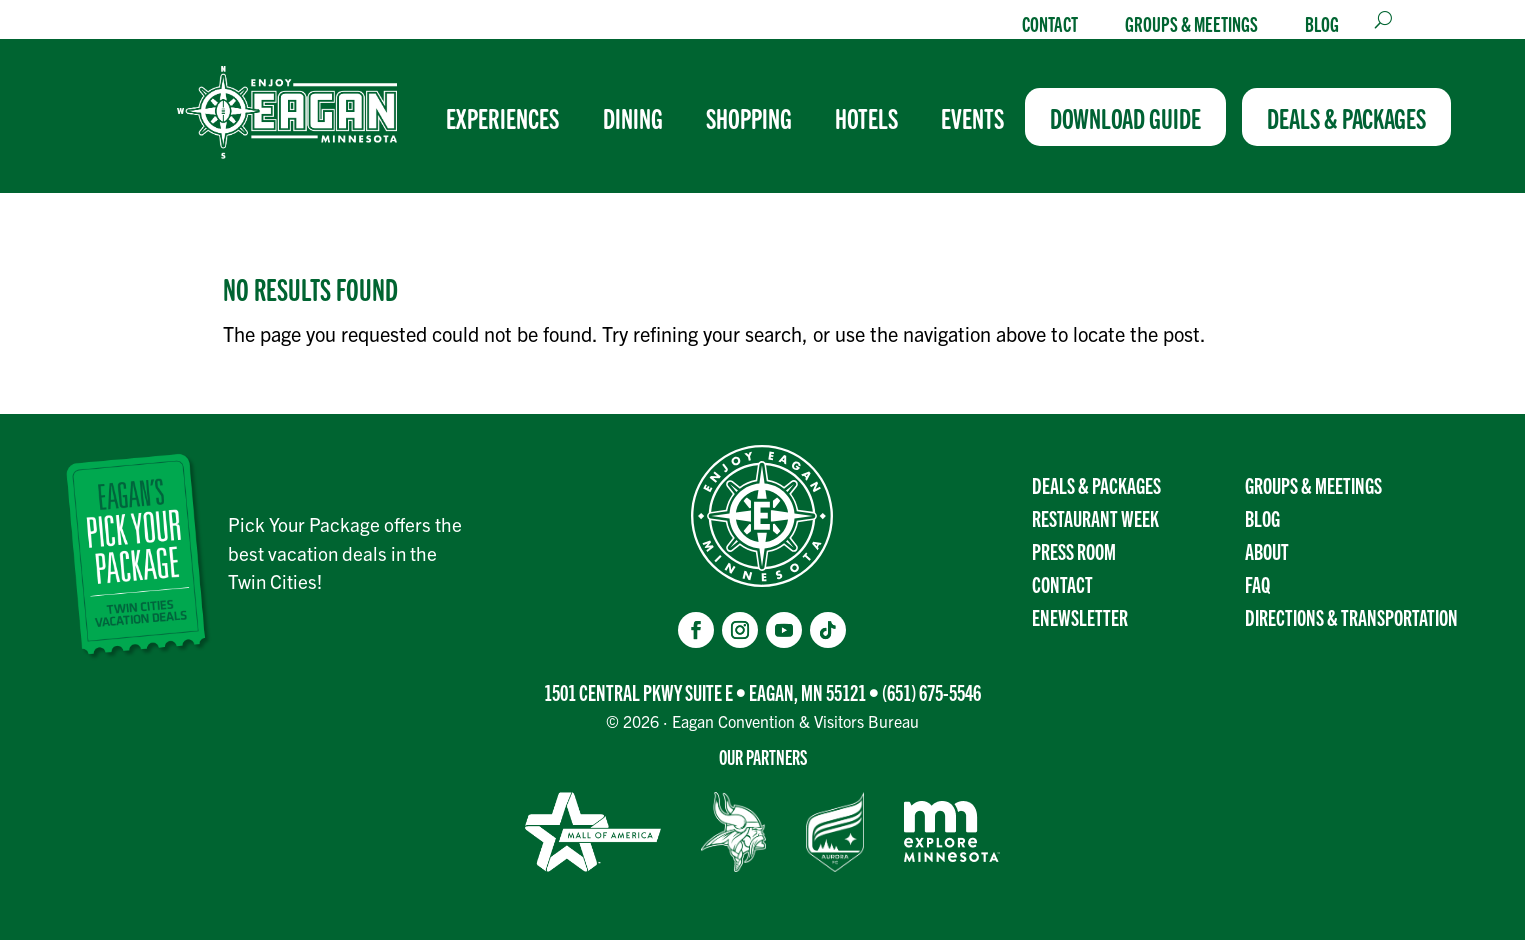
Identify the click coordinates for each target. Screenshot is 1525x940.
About (1267, 550)
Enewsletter (1080, 616)
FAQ (1257, 583)
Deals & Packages (1096, 484)
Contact (1050, 23)
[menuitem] (510, 117)
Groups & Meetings (1191, 23)
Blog (1322, 23)
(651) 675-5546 (931, 691)
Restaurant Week (1095, 517)
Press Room (1074, 550)
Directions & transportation (1351, 616)
